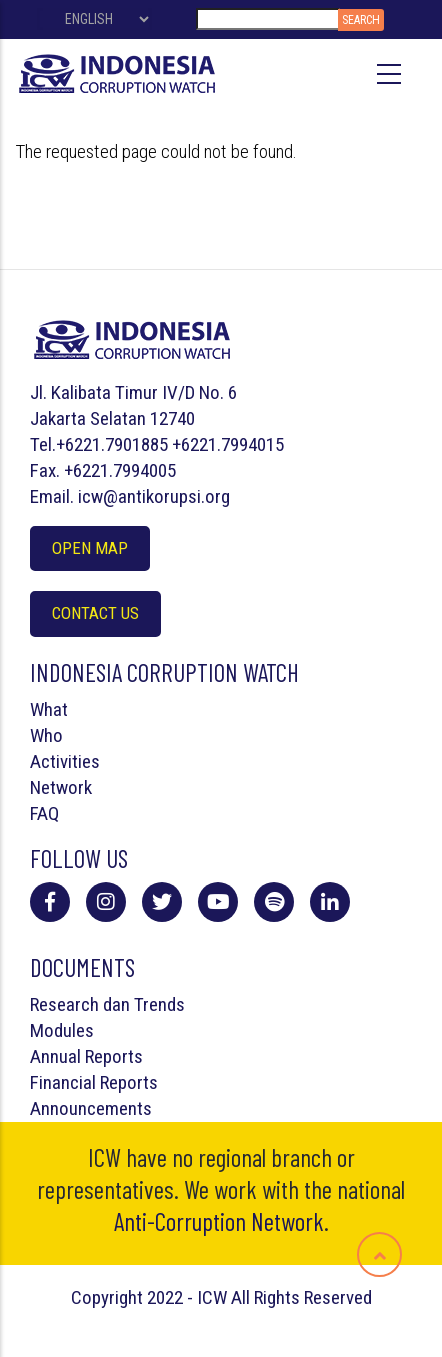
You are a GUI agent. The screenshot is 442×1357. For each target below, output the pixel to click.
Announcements (91, 1108)
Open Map (90, 548)
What (49, 709)
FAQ (44, 813)
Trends (159, 1004)
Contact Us (95, 613)
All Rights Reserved (301, 1297)
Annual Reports (86, 1056)
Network (61, 787)
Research (64, 1004)
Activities (65, 761)
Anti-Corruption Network (219, 1221)
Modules (62, 1030)
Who (46, 735)
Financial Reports (94, 1082)
